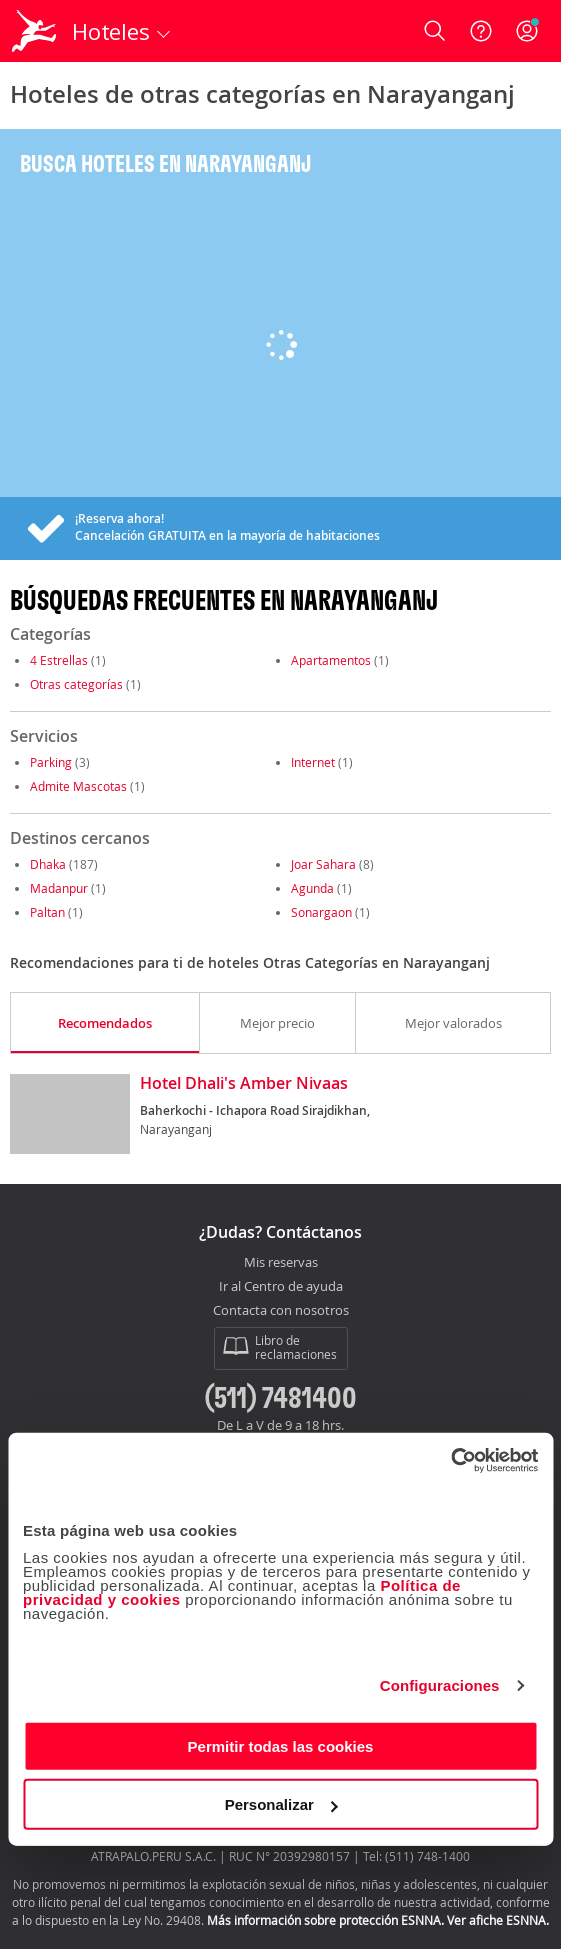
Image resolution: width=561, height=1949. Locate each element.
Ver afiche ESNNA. (498, 1920)
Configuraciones (440, 1685)
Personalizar (281, 1804)
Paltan (47, 912)
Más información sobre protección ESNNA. (325, 1920)
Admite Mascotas (78, 786)
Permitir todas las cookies (281, 1745)
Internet (313, 762)
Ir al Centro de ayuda (281, 1287)
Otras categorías (76, 684)
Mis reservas (281, 1263)
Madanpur (59, 888)
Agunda (312, 888)
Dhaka (48, 864)
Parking (51, 762)
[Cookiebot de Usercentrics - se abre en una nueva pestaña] (450, 1460)
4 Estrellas (59, 660)
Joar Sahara (323, 864)
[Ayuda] (481, 31)
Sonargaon (321, 912)
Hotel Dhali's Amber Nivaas (244, 1084)
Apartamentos (331, 660)
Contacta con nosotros (281, 1311)
